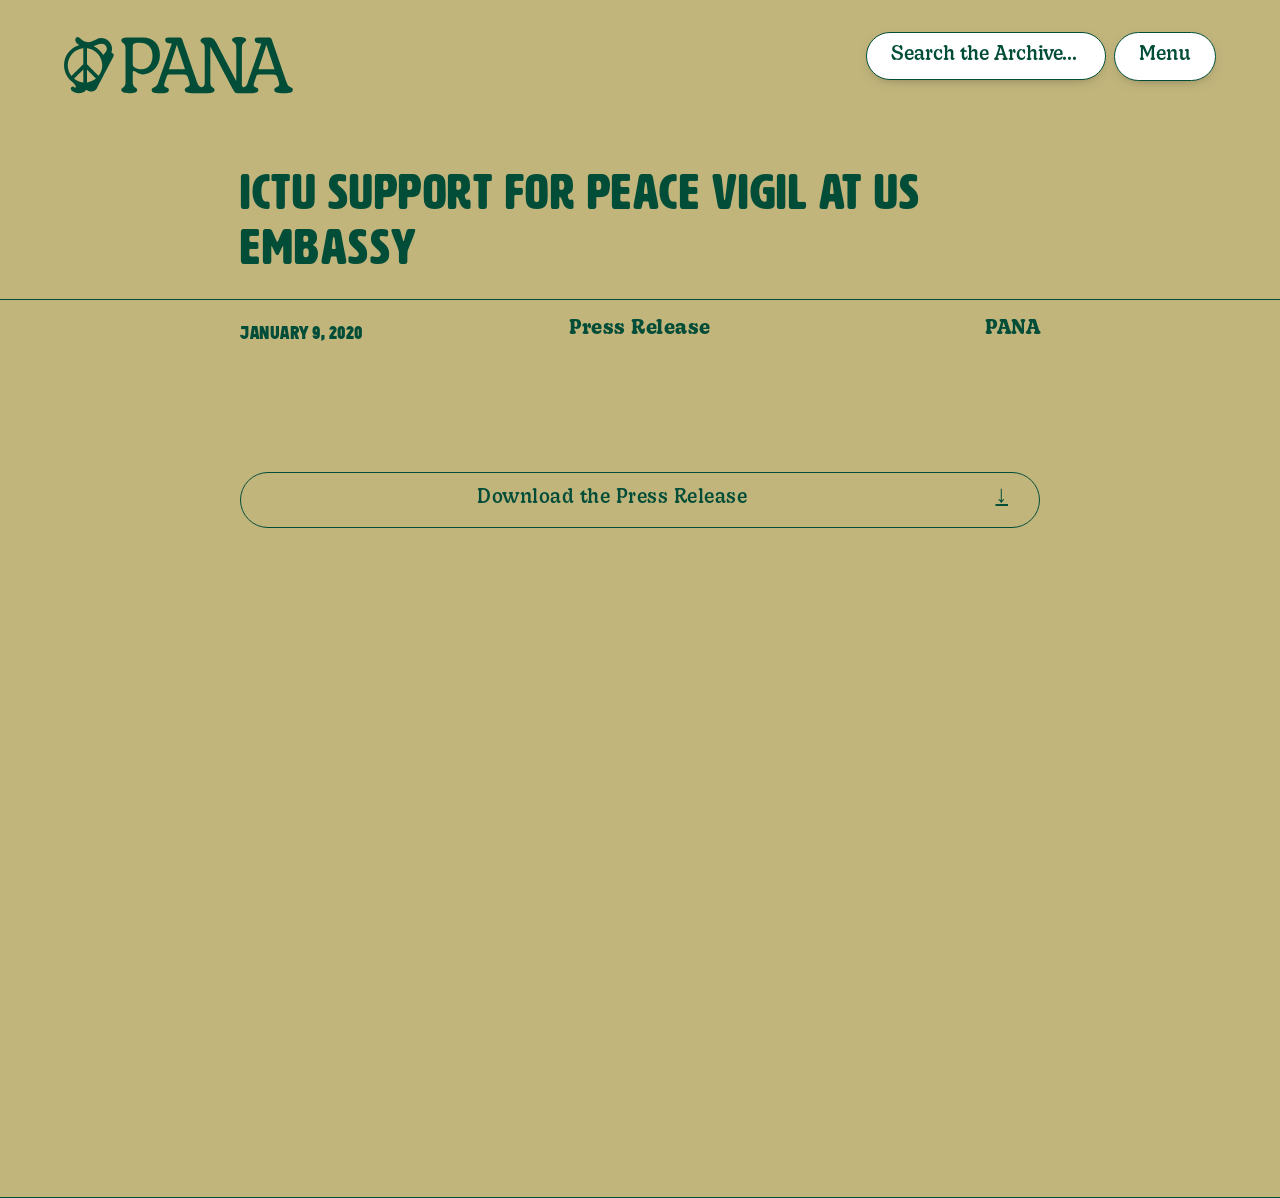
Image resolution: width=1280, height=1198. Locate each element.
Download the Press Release (612, 498)
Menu (1165, 55)
